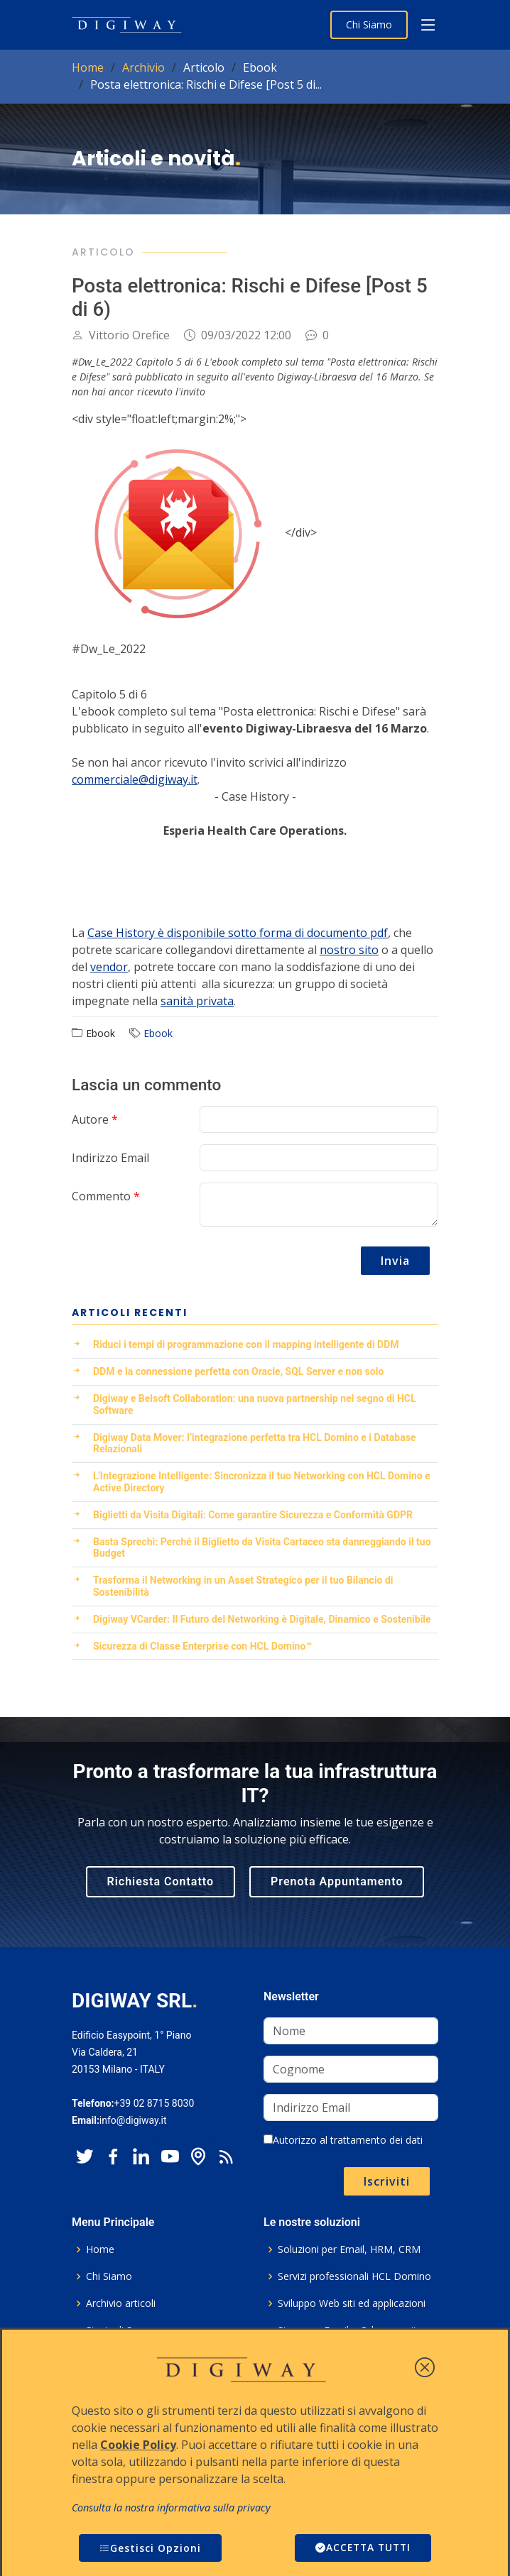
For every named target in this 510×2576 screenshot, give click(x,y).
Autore (95, 1119)
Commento (106, 1196)
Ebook (158, 1033)
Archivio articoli (121, 2303)
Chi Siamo (369, 24)
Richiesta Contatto (161, 1881)
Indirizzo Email (110, 1158)
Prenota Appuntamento (337, 1881)
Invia (395, 1260)
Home (88, 67)
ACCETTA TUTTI (361, 2548)
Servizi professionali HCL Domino (354, 2276)
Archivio (143, 67)
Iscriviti (387, 2181)
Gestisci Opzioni (150, 2548)
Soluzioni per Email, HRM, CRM (349, 2249)
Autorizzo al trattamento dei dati (343, 2140)
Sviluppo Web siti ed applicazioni (351, 2303)
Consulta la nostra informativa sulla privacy (171, 2507)
